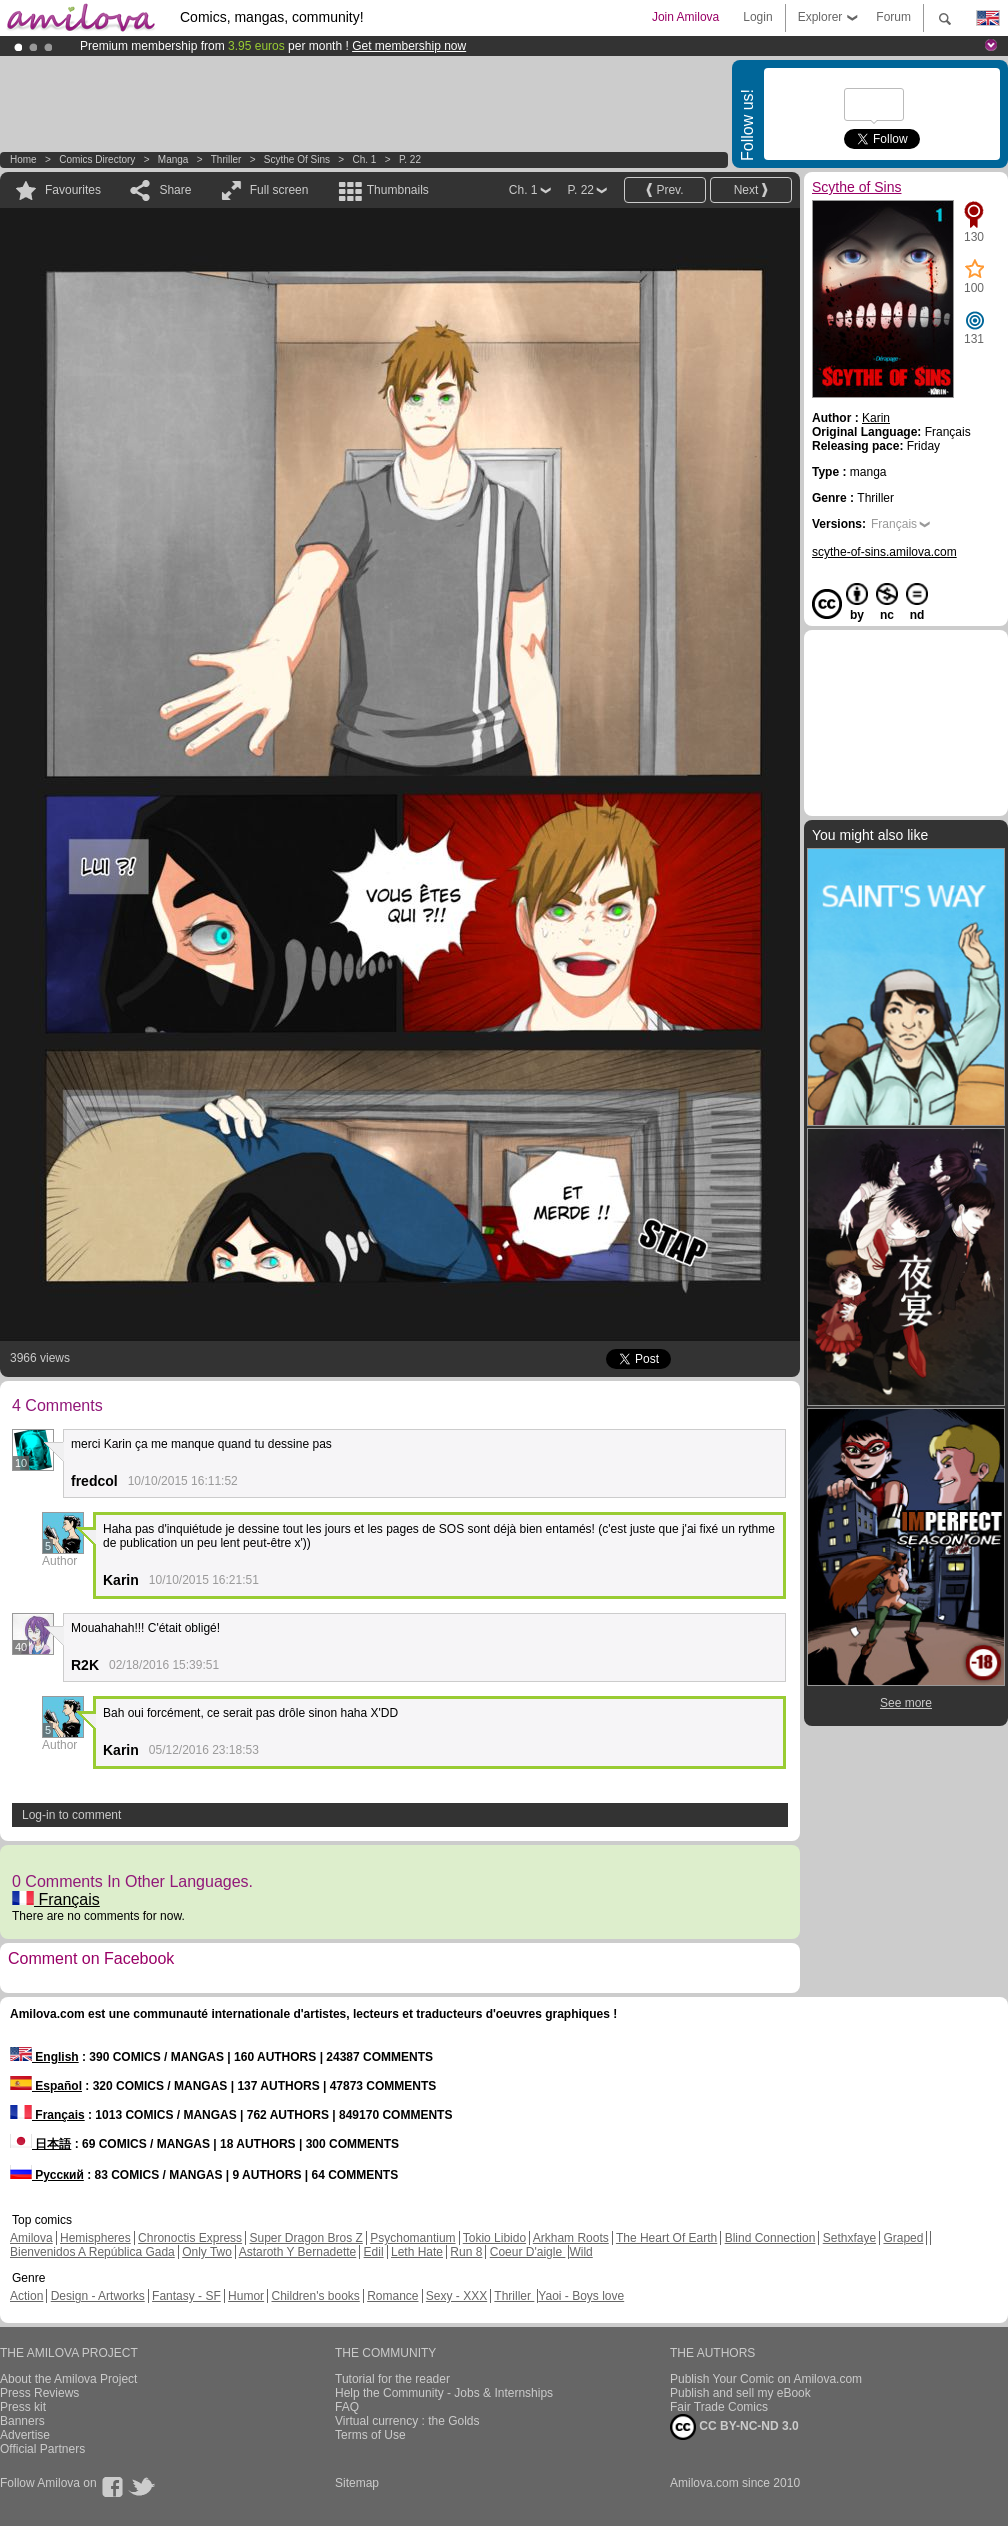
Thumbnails (398, 190)
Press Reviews (39, 2393)
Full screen (279, 190)
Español (46, 2086)
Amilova (31, 2238)
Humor (246, 2296)
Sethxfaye (849, 2238)
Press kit (23, 2407)
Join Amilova (685, 17)
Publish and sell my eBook (740, 2393)
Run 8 (466, 2252)
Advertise (25, 2435)
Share (175, 190)
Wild (580, 2252)
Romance (392, 2296)
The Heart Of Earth (666, 2238)
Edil (374, 2252)
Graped (903, 2238)
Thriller (227, 159)
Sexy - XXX (456, 2296)
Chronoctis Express (190, 2238)
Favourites (73, 190)
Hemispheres (95, 2238)
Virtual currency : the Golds (407, 2421)
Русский (47, 2175)
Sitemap (357, 2483)
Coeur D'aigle (528, 2252)
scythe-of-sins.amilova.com (884, 552)
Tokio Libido (494, 2238)
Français (56, 1899)
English (44, 2057)
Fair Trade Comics (719, 2407)
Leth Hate (417, 2252)
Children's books (315, 2296)
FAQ (347, 2407)
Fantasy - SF (186, 2296)
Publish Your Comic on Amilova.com (766, 2379)
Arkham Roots (571, 2238)
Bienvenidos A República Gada (92, 2252)
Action (26, 2296)
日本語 (40, 2144)
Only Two (207, 2252)
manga (173, 159)
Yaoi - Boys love (581, 2296)
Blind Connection (770, 2238)
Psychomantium (412, 2238)
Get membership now (409, 46)
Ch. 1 (365, 159)
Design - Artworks (98, 2296)
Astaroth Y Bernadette (298, 2252)
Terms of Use (370, 2435)
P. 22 (410, 159)
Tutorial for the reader (392, 2379)
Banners (22, 2421)
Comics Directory (97, 159)
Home (23, 159)
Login (757, 17)
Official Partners (42, 2449)
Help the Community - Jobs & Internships (444, 2393)
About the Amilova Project (68, 2379)
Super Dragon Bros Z (305, 2238)
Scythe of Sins (297, 159)
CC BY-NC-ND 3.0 (734, 2427)
